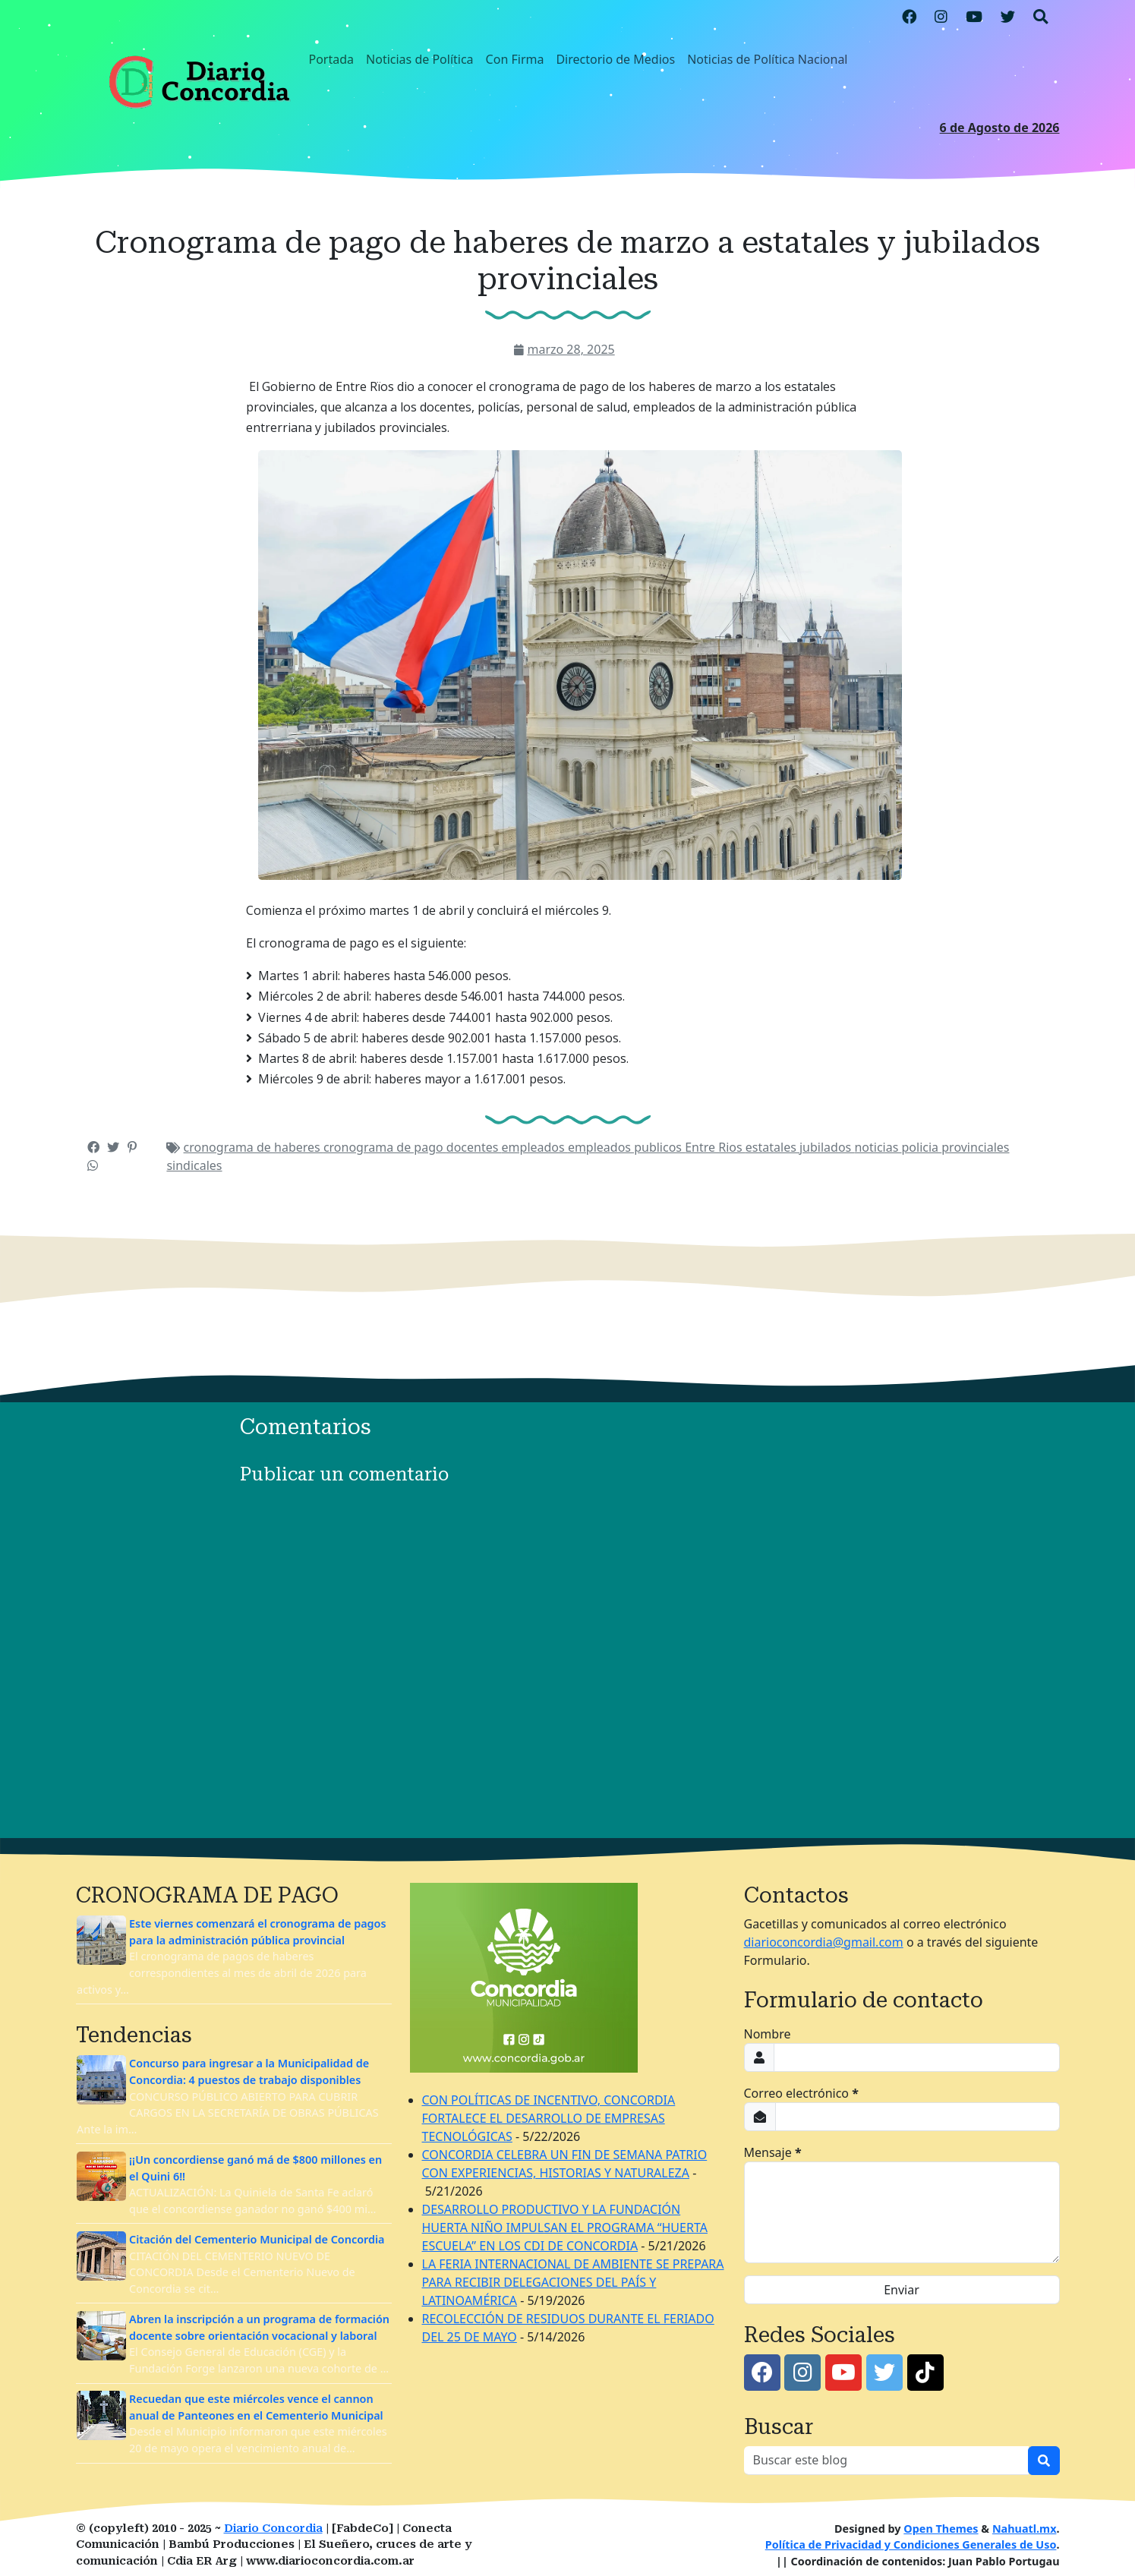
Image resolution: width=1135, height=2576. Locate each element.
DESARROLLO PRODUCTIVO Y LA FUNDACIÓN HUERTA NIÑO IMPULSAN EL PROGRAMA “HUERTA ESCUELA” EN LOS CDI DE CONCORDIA (565, 2227)
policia (922, 1147)
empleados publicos (626, 1147)
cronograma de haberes (253, 1147)
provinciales (975, 1147)
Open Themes (940, 2528)
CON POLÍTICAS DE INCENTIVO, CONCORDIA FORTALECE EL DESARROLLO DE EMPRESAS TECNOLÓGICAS (549, 2118)
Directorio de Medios (615, 59)
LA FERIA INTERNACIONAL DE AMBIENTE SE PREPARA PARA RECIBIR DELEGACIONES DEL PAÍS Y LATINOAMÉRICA (573, 2282)
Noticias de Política (420, 59)
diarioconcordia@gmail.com (823, 1942)
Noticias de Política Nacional (767, 59)
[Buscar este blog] (886, 2460)
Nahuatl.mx (1024, 2528)
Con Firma (515, 59)
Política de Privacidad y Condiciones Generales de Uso (911, 2544)
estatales (772, 1147)
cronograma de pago (384, 1147)
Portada (332, 59)
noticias (877, 1147)
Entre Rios (715, 1147)
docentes (474, 1147)
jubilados (826, 1147)
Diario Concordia (273, 2528)
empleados (535, 1147)
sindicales (194, 1165)
